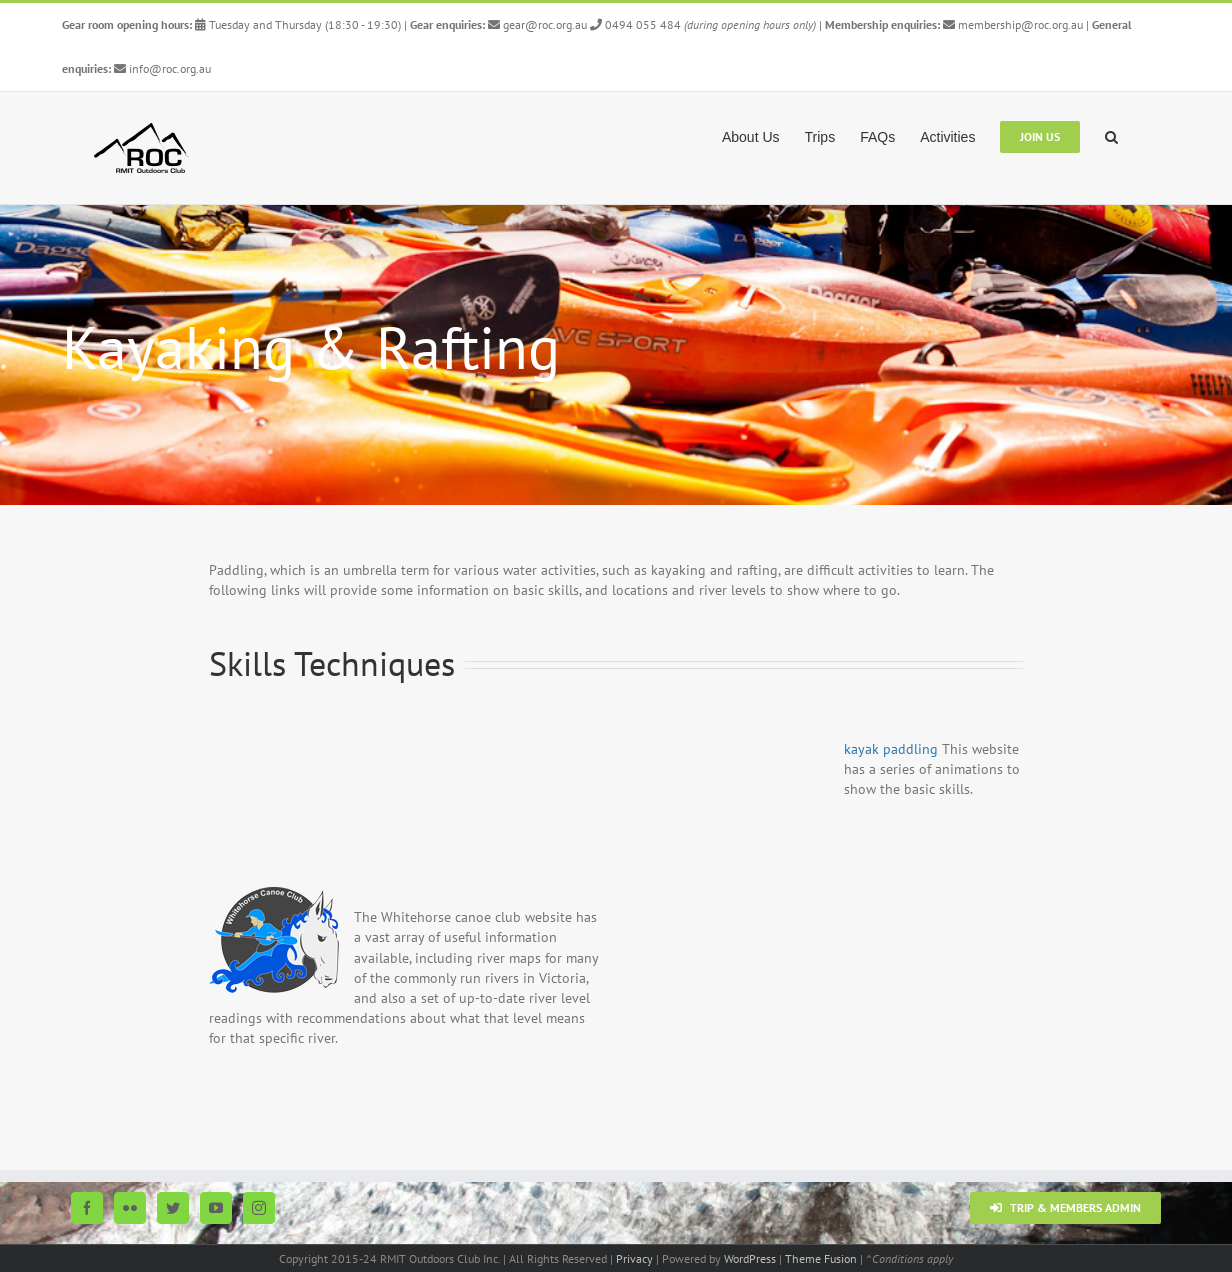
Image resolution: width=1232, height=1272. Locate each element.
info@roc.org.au (162, 68)
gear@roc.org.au (537, 24)
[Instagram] (259, 1208)
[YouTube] (216, 1208)
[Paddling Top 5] (616, 355)
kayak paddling (891, 749)
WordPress (750, 1258)
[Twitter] (173, 1208)
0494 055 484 (635, 24)
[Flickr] (130, 1208)
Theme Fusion (821, 1258)
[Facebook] (87, 1208)
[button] (1111, 135)
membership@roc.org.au (1014, 24)
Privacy (634, 1258)
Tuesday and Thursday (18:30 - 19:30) (298, 24)
